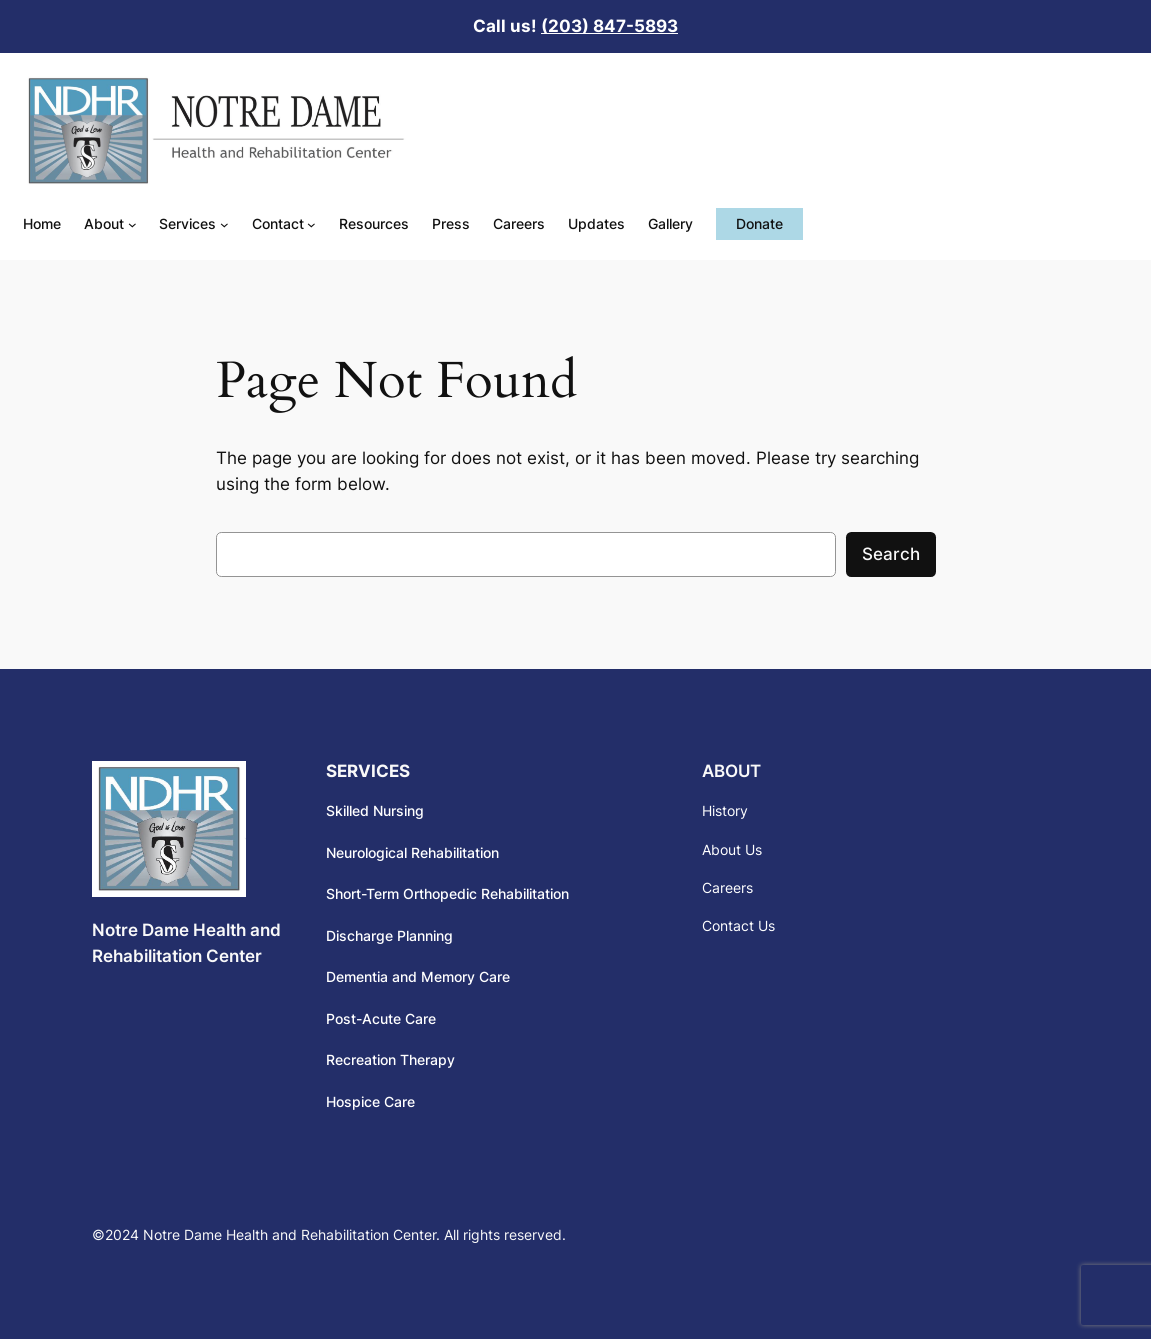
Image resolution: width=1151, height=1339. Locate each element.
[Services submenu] (224, 224)
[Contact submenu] (311, 224)
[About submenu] (132, 224)
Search (891, 554)
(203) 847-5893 (609, 26)
